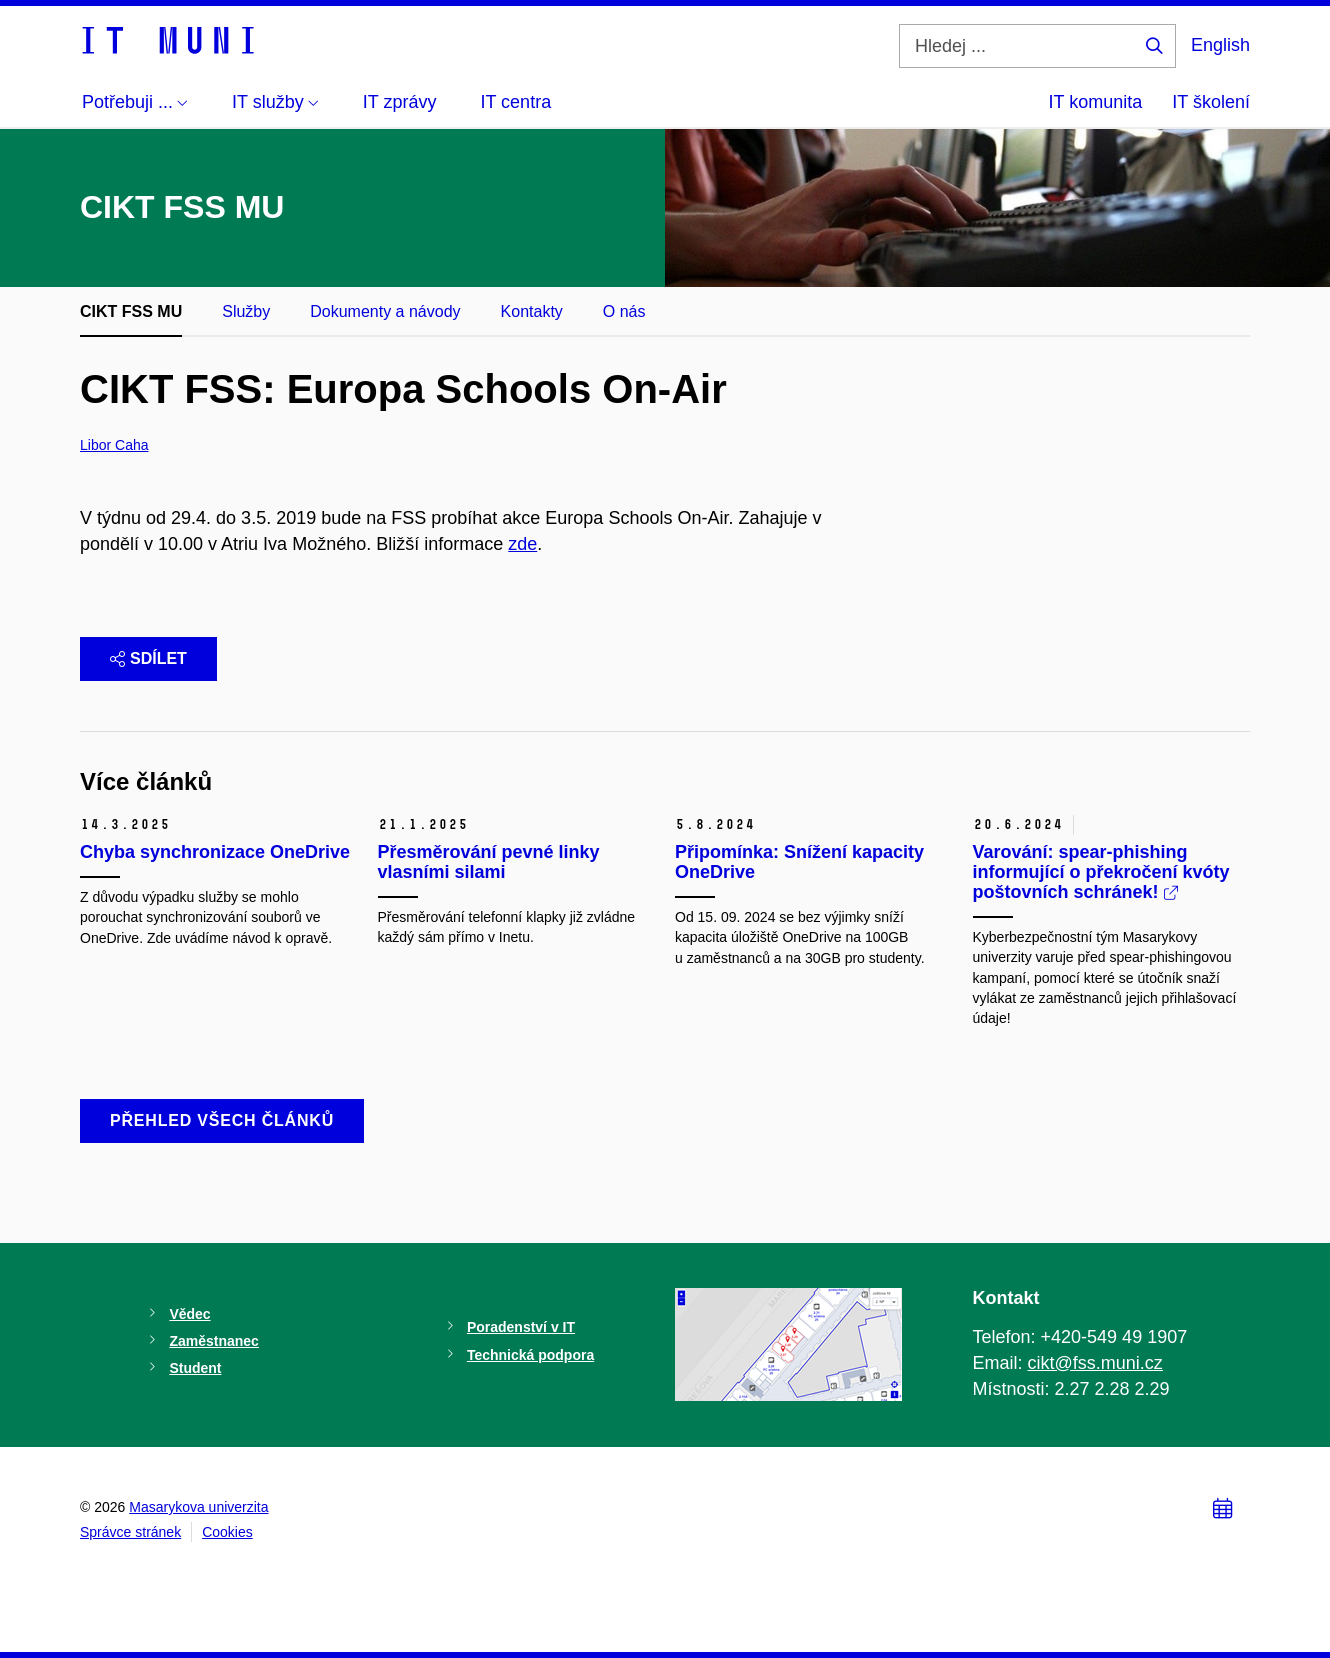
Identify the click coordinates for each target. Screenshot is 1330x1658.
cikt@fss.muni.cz (1095, 1363)
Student (195, 1368)
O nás (624, 311)
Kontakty (532, 311)
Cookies (227, 1532)
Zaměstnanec (213, 1341)
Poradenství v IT (521, 1327)
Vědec (189, 1314)
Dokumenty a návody (385, 311)
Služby (246, 311)
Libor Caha (114, 445)
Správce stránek (130, 1532)
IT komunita (1096, 102)
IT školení (1211, 102)
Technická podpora (530, 1355)
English (1220, 45)
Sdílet (148, 658)
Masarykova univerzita (198, 1507)
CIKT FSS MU (131, 311)
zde (522, 544)
